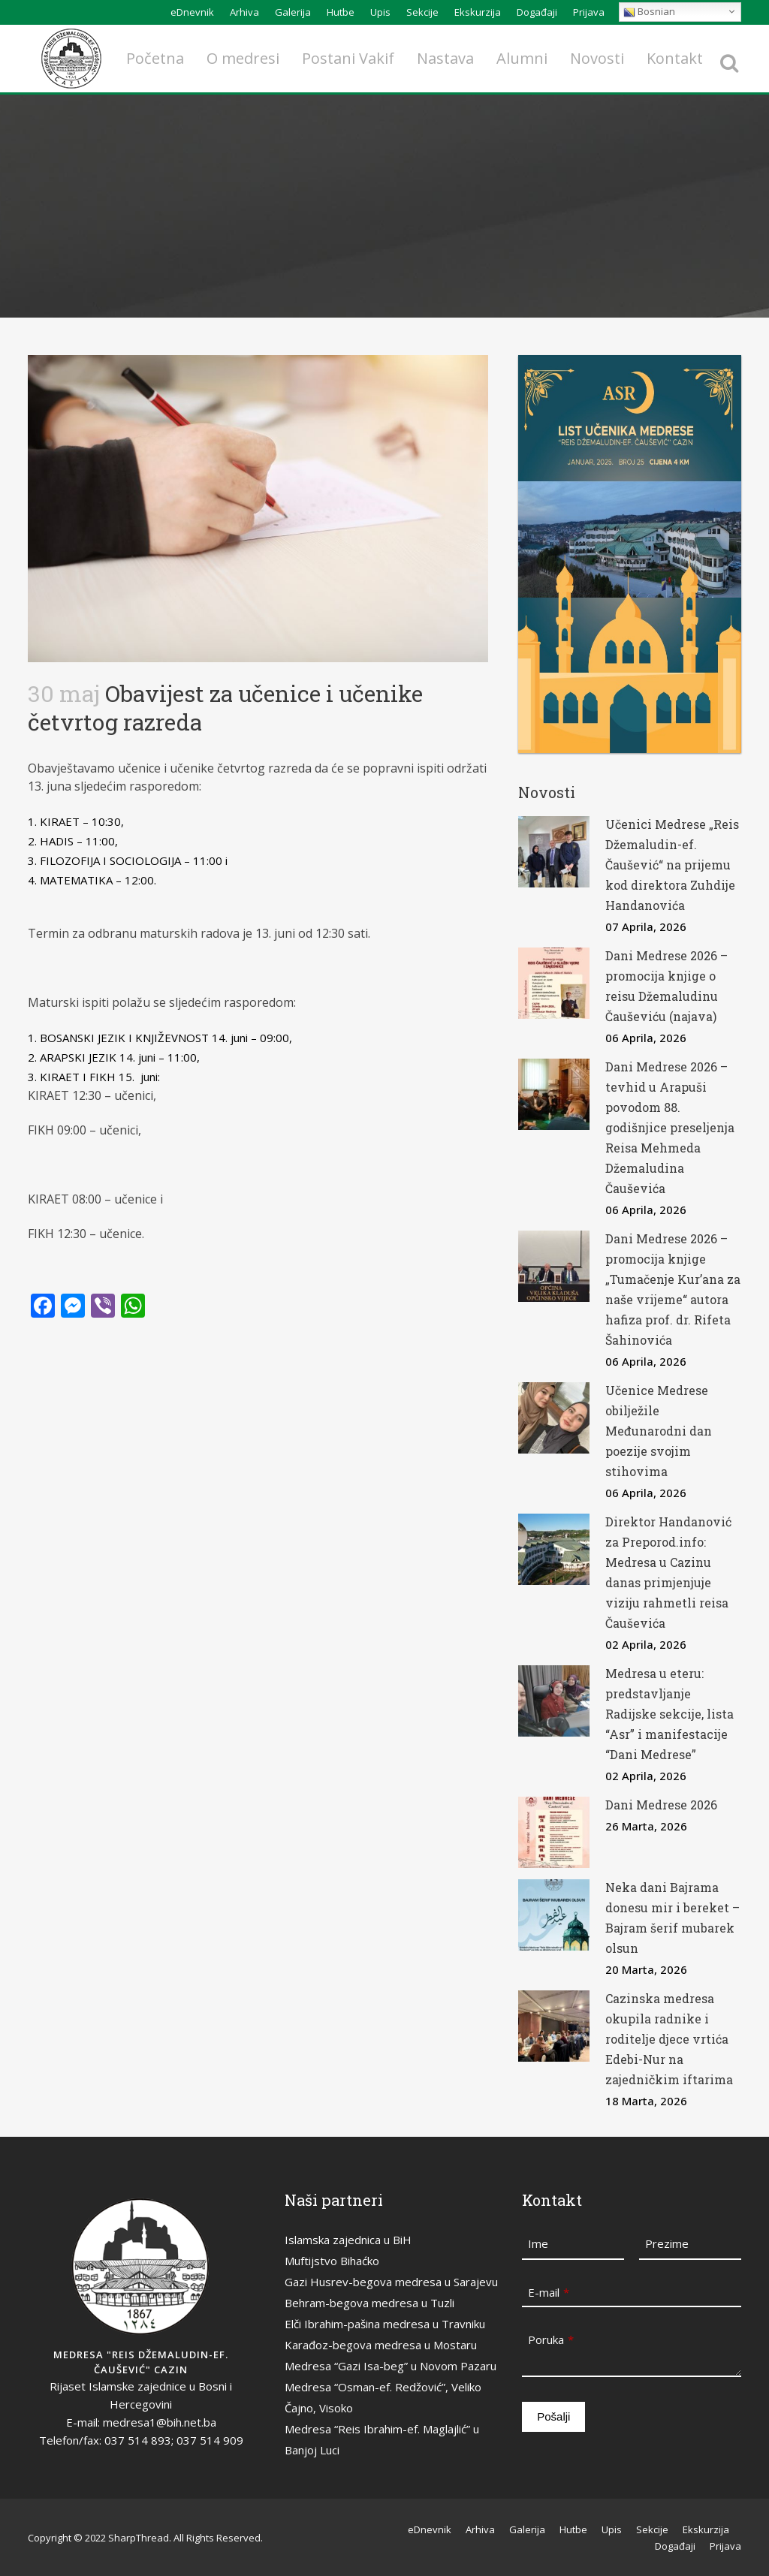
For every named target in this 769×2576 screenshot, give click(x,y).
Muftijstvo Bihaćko (332, 2260)
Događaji (537, 12)
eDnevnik (192, 12)
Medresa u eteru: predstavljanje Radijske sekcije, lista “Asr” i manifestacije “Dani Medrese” (669, 1713)
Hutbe (340, 12)
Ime (538, 2243)
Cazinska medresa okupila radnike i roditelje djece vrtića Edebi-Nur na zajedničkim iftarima (669, 2038)
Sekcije (422, 12)
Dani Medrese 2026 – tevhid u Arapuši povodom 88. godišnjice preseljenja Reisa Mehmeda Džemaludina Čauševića (669, 1127)
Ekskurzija (477, 12)
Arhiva (244, 12)
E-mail (548, 2292)
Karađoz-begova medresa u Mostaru (381, 2344)
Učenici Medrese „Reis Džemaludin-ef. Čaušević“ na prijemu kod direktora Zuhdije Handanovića (672, 864)
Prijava (589, 12)
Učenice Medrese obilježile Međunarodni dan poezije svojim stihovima (658, 1430)
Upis (380, 12)
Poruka (551, 2339)
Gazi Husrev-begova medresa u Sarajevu (391, 2281)
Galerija (293, 12)
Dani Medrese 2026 (661, 1804)
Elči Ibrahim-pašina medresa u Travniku (385, 2323)
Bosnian (649, 12)
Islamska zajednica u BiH (348, 2239)
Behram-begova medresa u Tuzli (369, 2302)
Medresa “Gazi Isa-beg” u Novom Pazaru (390, 2365)
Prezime (667, 2243)
